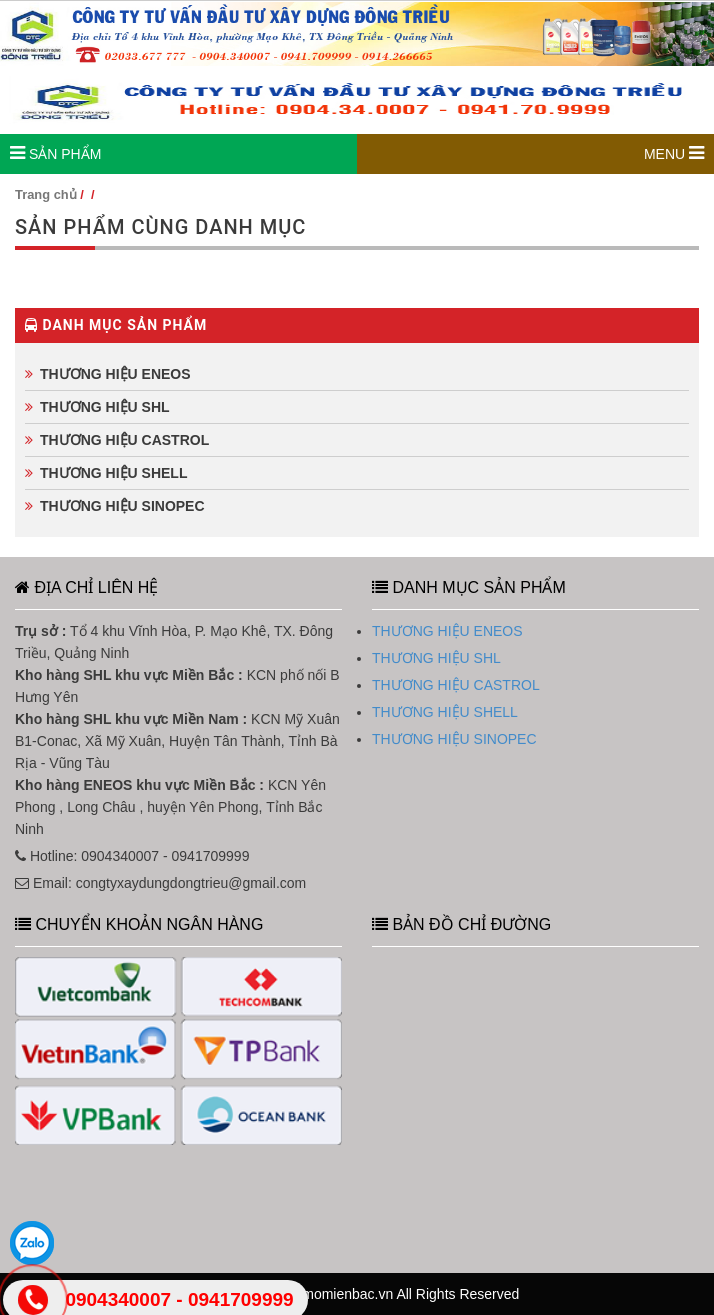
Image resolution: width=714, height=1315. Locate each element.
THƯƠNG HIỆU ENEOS (115, 374)
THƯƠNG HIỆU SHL (105, 407)
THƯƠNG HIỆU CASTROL (124, 440)
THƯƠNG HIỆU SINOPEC (122, 506)
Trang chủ (46, 194)
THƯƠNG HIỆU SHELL (113, 473)
